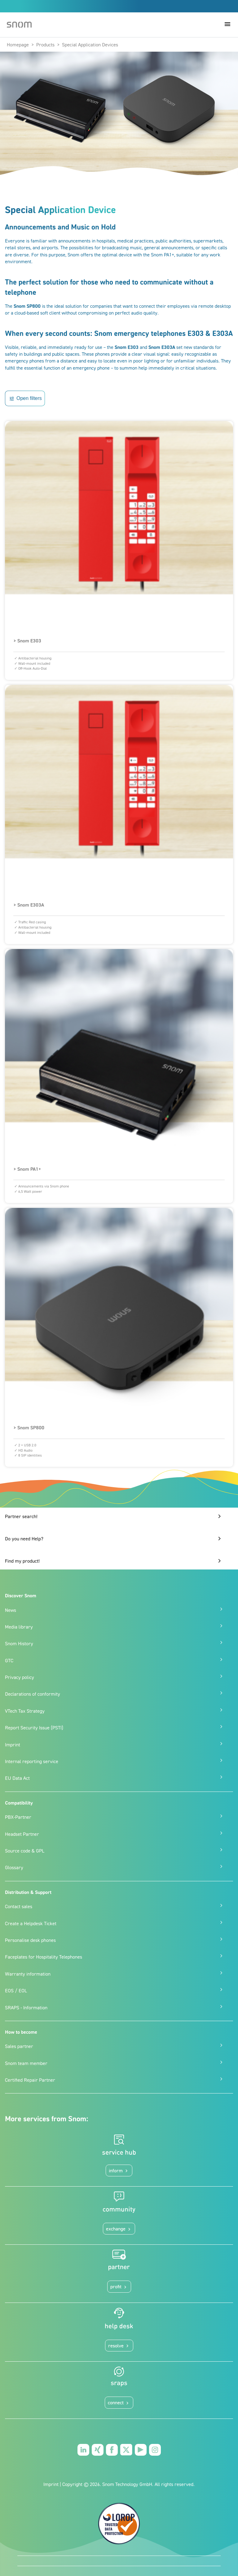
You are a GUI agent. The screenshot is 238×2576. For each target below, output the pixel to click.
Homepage (18, 44)
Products (45, 44)
